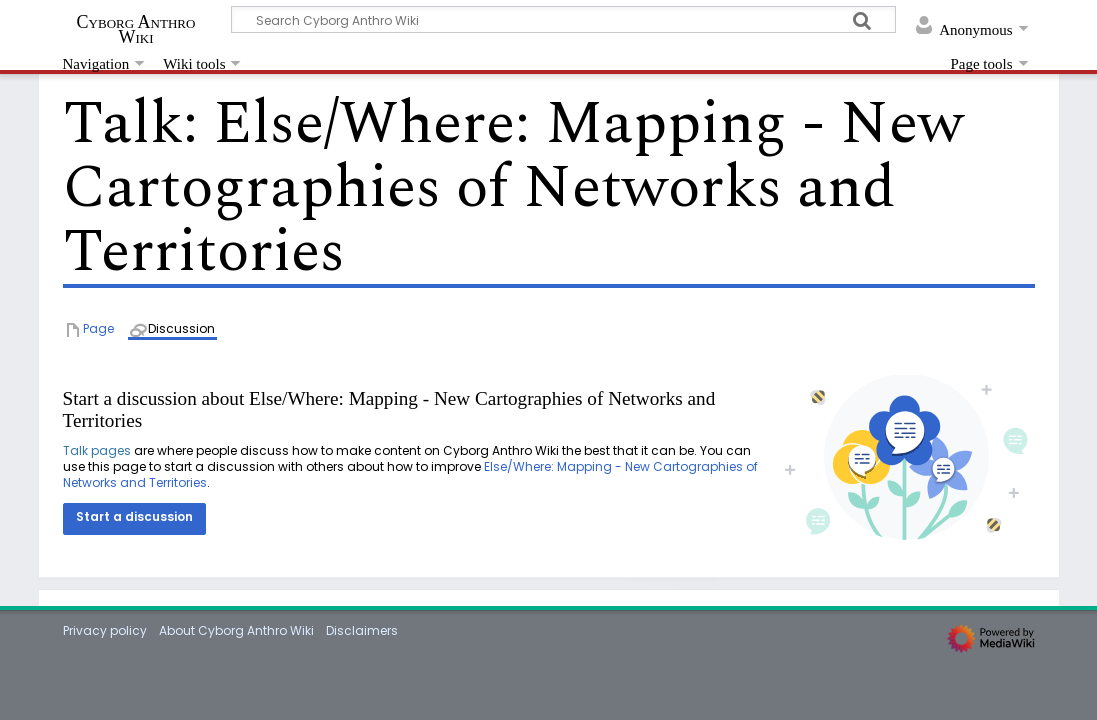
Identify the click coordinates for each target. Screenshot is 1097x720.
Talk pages (97, 450)
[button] (134, 519)
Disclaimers (362, 630)
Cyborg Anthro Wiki (136, 29)
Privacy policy (105, 630)
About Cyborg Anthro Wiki (236, 630)
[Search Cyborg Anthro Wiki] (564, 19)
